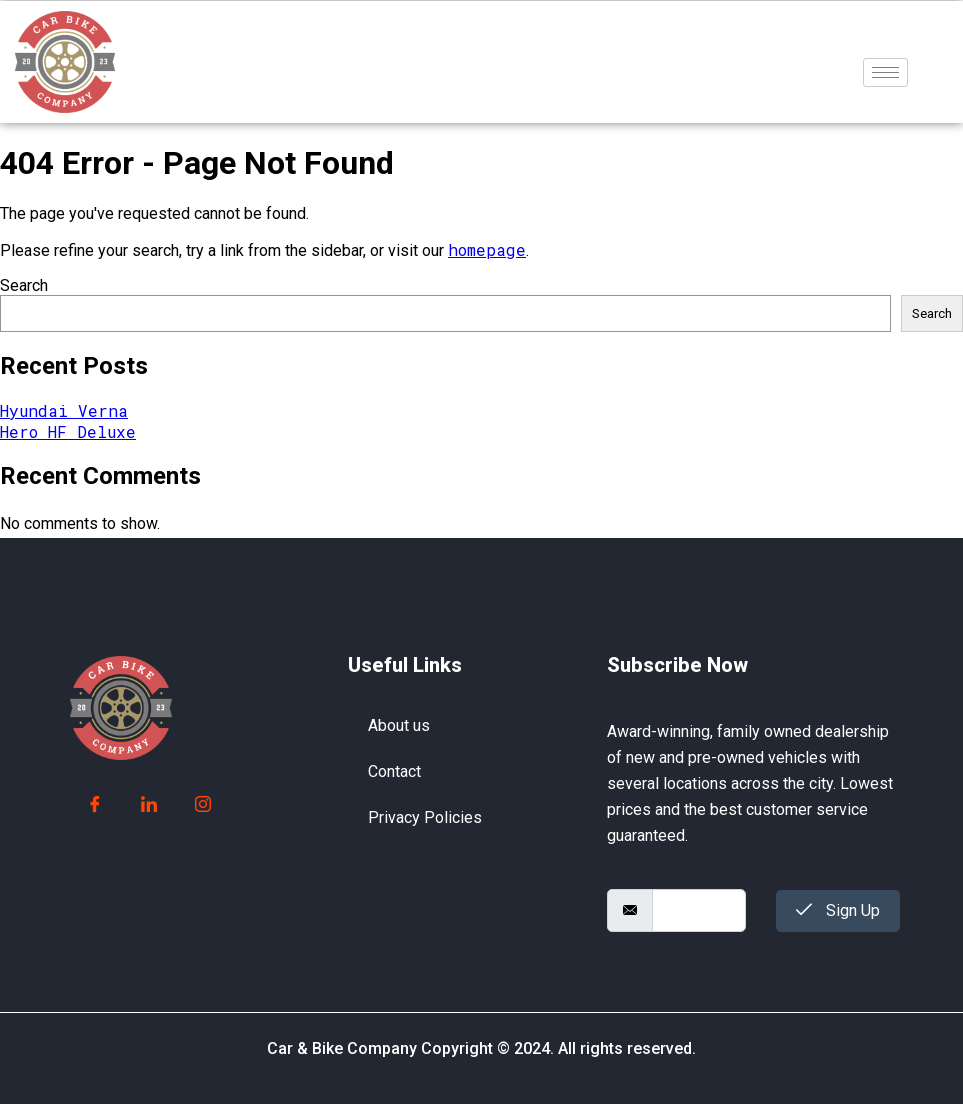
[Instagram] (203, 805)
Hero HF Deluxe (68, 431)
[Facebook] (95, 805)
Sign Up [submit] (838, 910)
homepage (487, 249)
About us (399, 725)
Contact (394, 771)
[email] (699, 910)
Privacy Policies (425, 817)
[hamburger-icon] (885, 72)
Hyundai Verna (64, 410)
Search (24, 285)
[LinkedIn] (149, 805)
